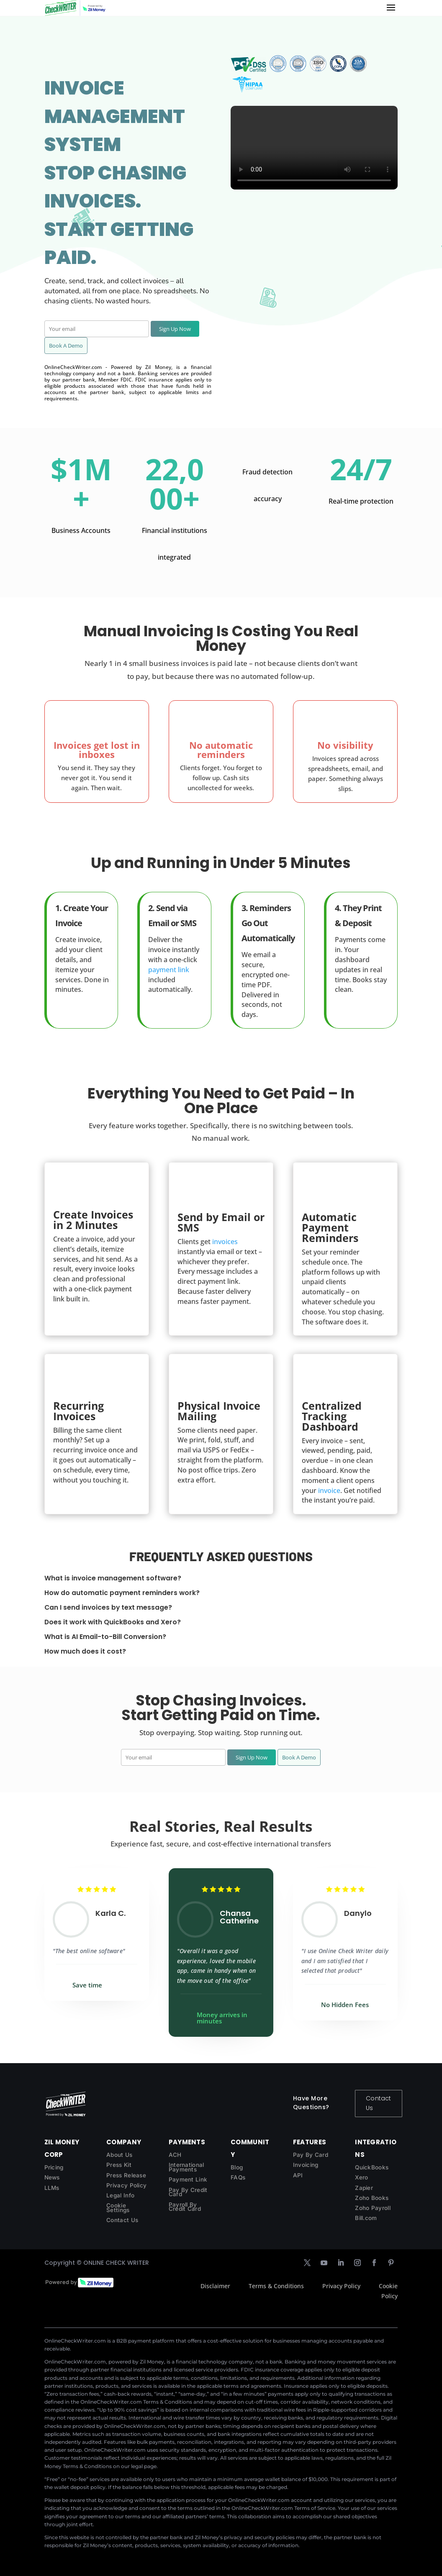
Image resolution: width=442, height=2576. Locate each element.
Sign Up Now (175, 329)
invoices (225, 1241)
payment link (168, 969)
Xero (361, 2177)
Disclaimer (215, 2286)
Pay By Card (310, 2154)
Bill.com (366, 2218)
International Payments (186, 2167)
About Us (119, 2154)
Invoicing (306, 2164)
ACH (175, 2154)
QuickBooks (371, 2167)
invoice (329, 1490)
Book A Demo (66, 345)
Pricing (54, 2167)
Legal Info (120, 2195)
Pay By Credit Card (188, 2192)
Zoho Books (371, 2197)
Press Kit (118, 2164)
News (52, 2177)
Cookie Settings (117, 2207)
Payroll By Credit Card (185, 2206)
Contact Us (378, 2103)
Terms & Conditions (276, 2286)
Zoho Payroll (373, 2208)
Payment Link (188, 2179)
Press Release (126, 2175)
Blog (237, 2167)
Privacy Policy (126, 2185)
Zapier (364, 2187)
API (298, 2175)
